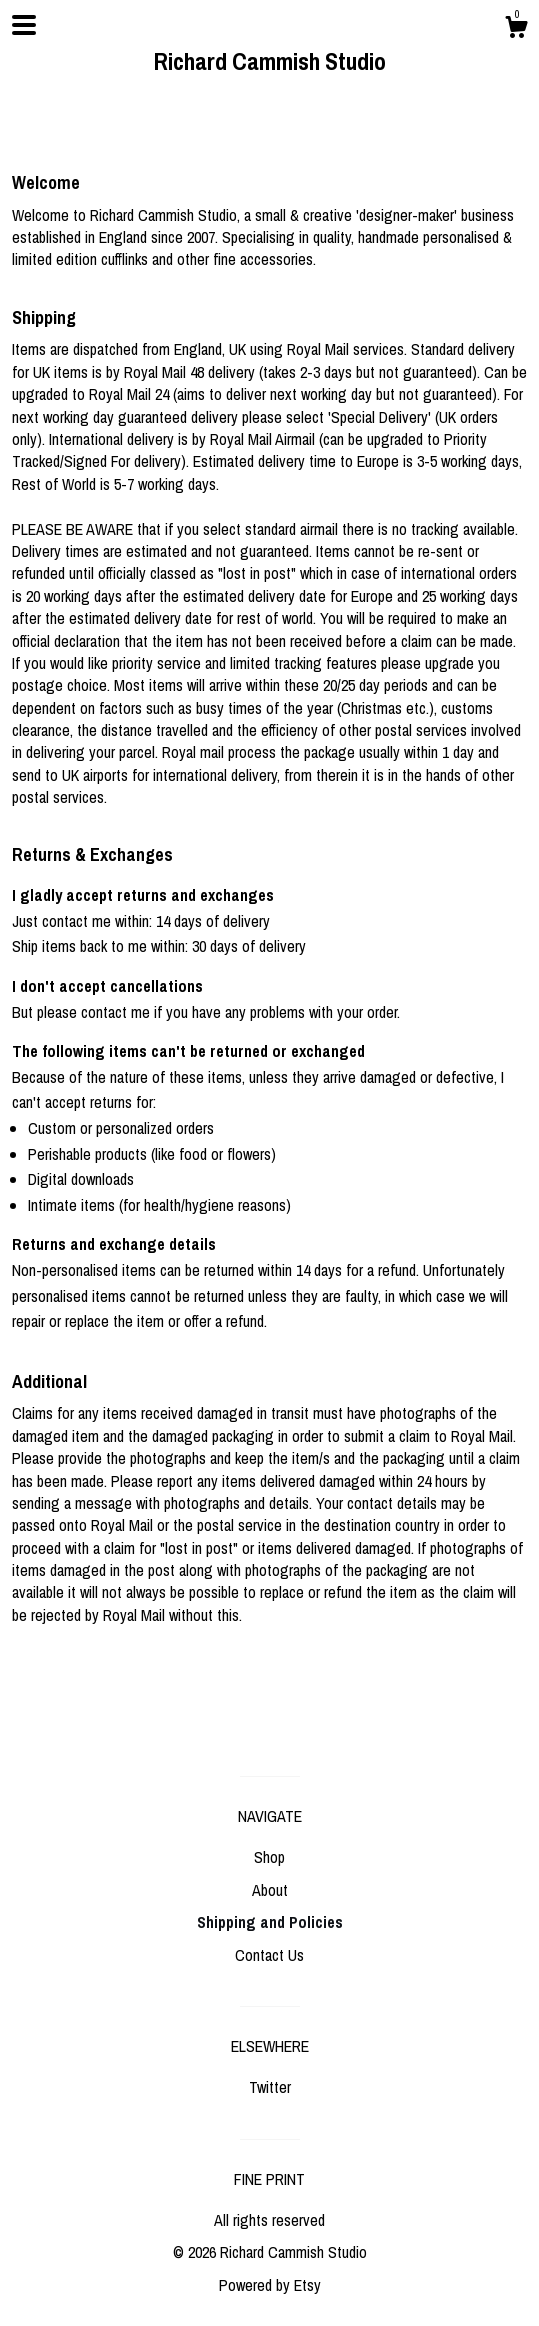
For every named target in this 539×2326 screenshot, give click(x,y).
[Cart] (516, 30)
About (270, 1890)
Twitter (270, 2087)
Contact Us (269, 1955)
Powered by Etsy (270, 2285)
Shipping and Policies (270, 1922)
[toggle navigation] (24, 25)
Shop (269, 1857)
